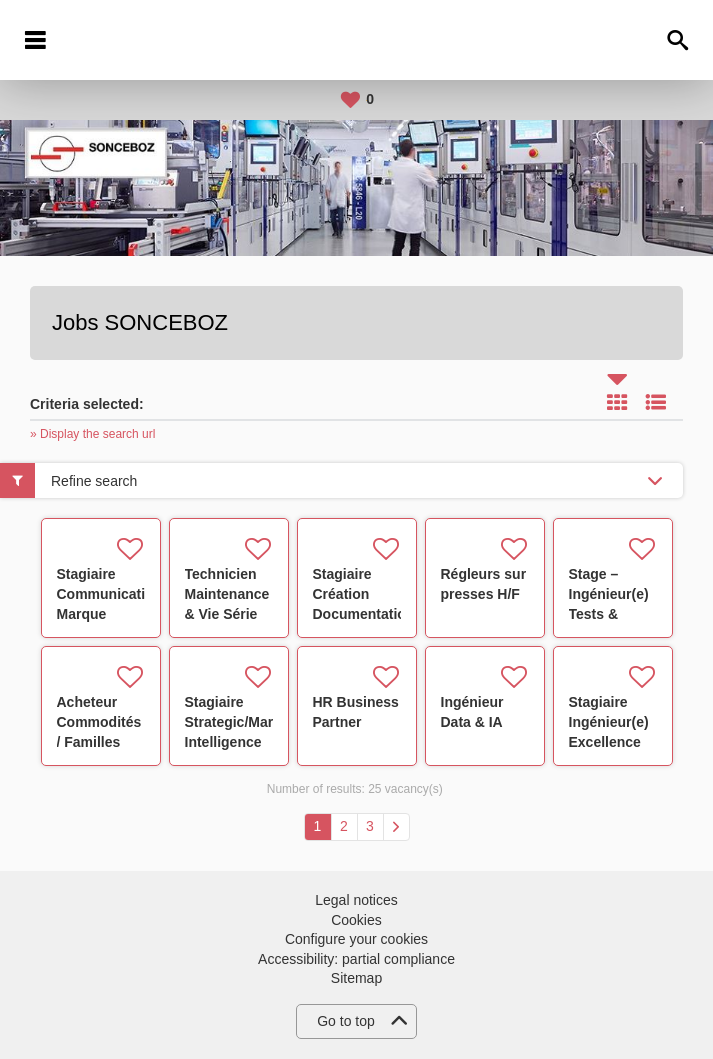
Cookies (356, 920)
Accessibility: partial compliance (356, 959)
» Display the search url (92, 434)
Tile (617, 402)
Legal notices (356, 900)
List (656, 402)
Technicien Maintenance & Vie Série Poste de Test (227, 614)
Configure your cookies (356, 939)
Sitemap (356, 978)
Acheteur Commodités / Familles (99, 722)
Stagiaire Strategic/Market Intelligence (239, 722)
